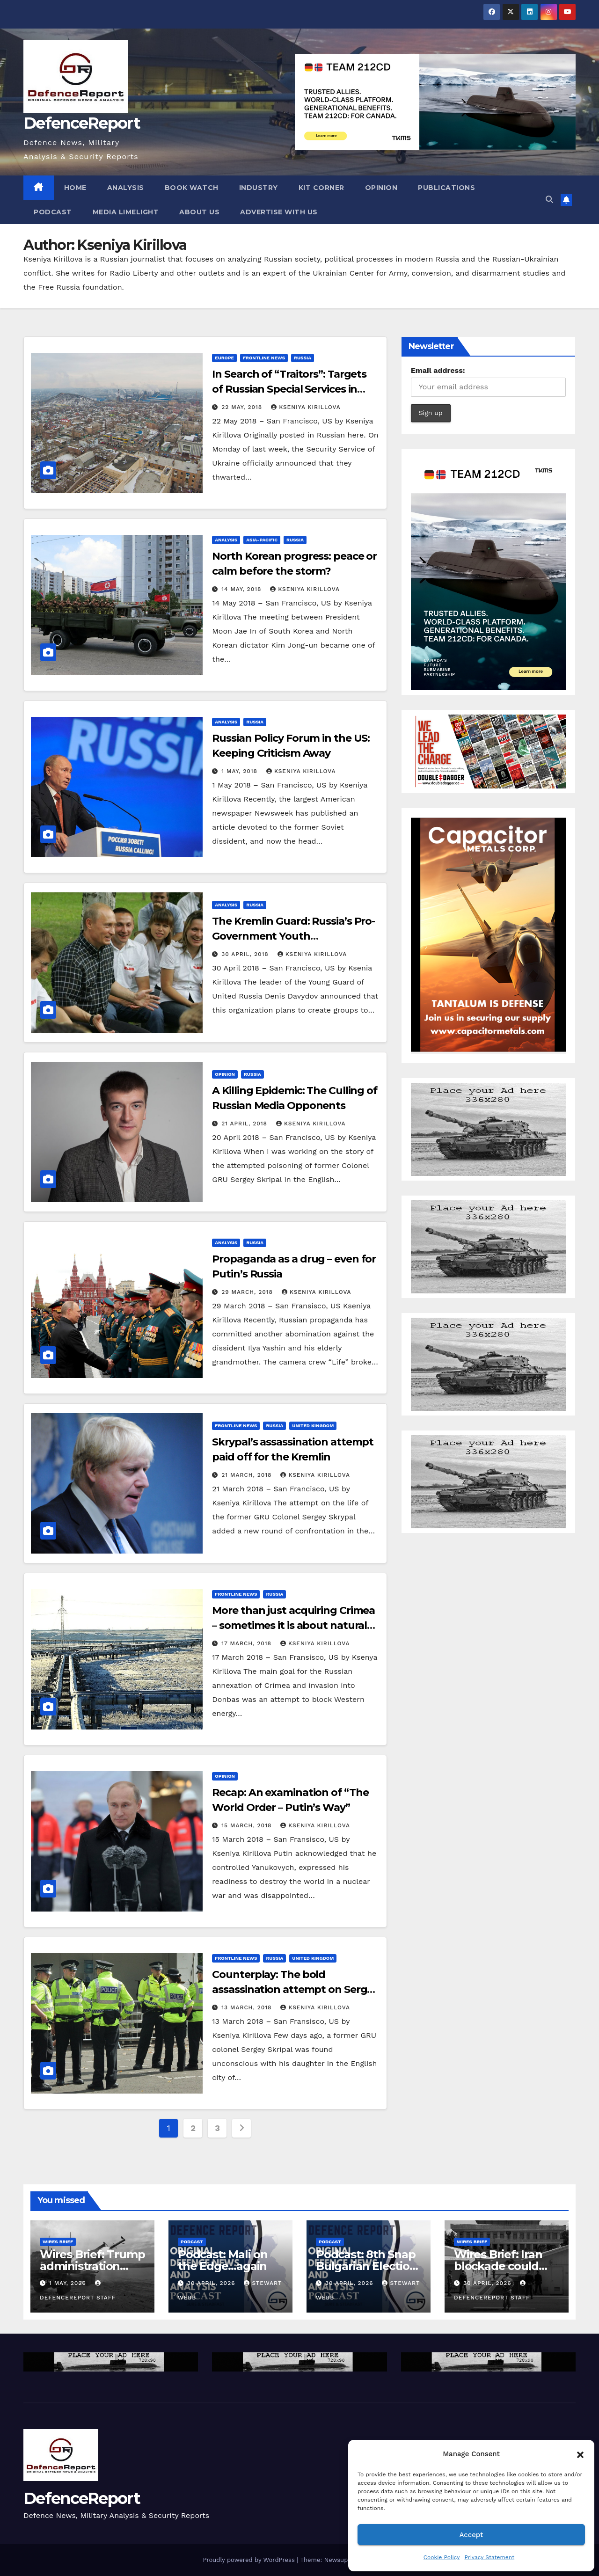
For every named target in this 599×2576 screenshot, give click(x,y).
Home (75, 187)
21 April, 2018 (245, 1123)
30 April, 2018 (245, 954)
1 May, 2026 (68, 2283)
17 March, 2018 (247, 1643)
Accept (471, 2535)
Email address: (438, 370)
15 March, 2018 (247, 1825)
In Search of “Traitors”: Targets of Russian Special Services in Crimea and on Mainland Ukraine (294, 389)
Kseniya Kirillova (306, 407)
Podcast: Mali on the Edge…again (223, 2260)
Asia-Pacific (262, 539)
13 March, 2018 (247, 2007)
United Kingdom (313, 1425)
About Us (199, 212)
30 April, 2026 (212, 2283)
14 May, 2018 (242, 589)
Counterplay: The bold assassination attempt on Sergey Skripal (295, 1989)
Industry (258, 187)
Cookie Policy (442, 2557)
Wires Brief (58, 2241)
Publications (446, 187)
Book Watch (192, 187)
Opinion (381, 187)
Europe (224, 357)
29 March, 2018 (248, 1292)
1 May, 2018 (240, 771)
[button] (580, 2454)
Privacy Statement (489, 2557)
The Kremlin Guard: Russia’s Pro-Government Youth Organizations (293, 936)
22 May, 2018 (242, 407)
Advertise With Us (279, 212)
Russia (302, 357)
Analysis (125, 187)
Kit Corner (321, 187)
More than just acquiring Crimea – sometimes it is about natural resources (293, 1625)
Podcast (53, 212)
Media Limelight (126, 212)
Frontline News (264, 357)
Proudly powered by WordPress (250, 2559)
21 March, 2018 (247, 1475)
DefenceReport (81, 123)
